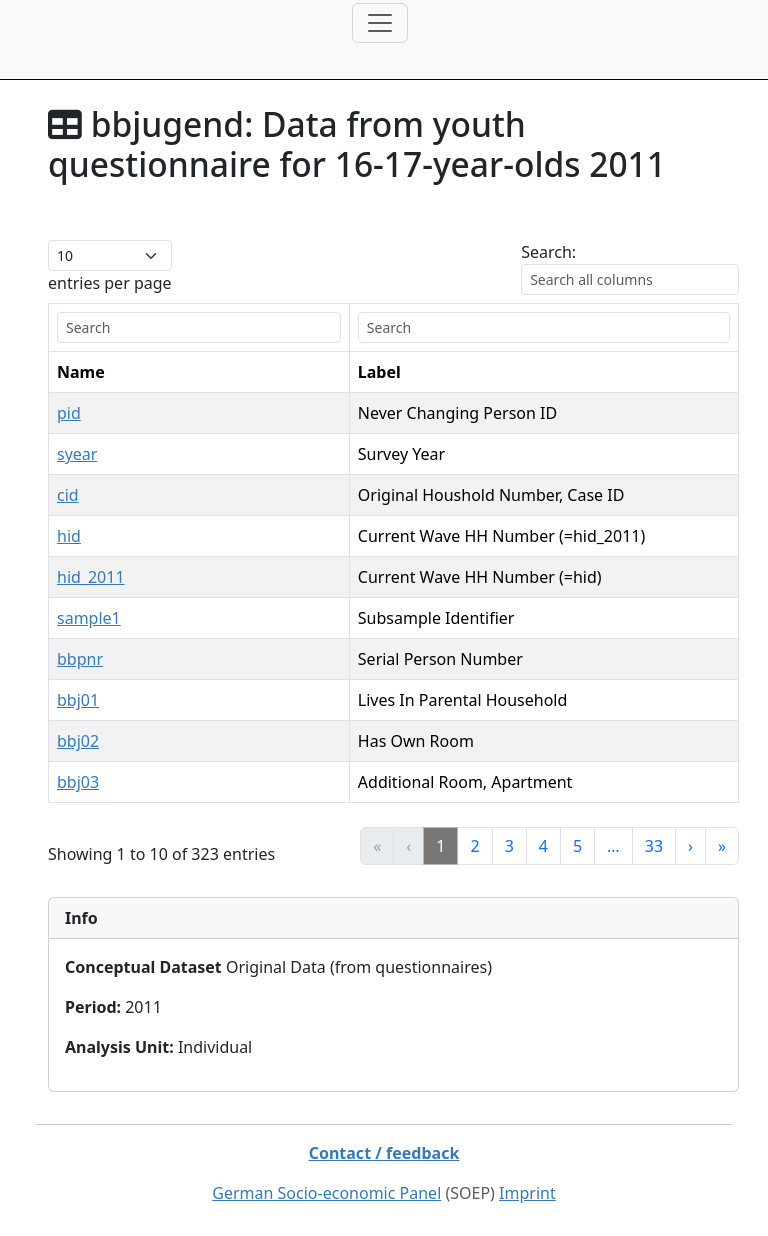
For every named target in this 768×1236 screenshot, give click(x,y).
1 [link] (440, 846)
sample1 (89, 618)
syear (77, 454)
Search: (548, 252)
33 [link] (654, 846)
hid (69, 536)
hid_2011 (91, 577)
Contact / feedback (384, 1153)
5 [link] (577, 846)
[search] (199, 327)
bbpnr (80, 659)
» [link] (722, 846)
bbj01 (78, 700)
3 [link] (509, 846)
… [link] (613, 846)
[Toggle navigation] (380, 23)
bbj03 (78, 782)
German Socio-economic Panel (326, 1193)
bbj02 (78, 741)
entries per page (110, 283)
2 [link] (474, 846)
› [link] (690, 846)
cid (68, 495)
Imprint (527, 1193)
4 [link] (543, 846)
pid (69, 413)
